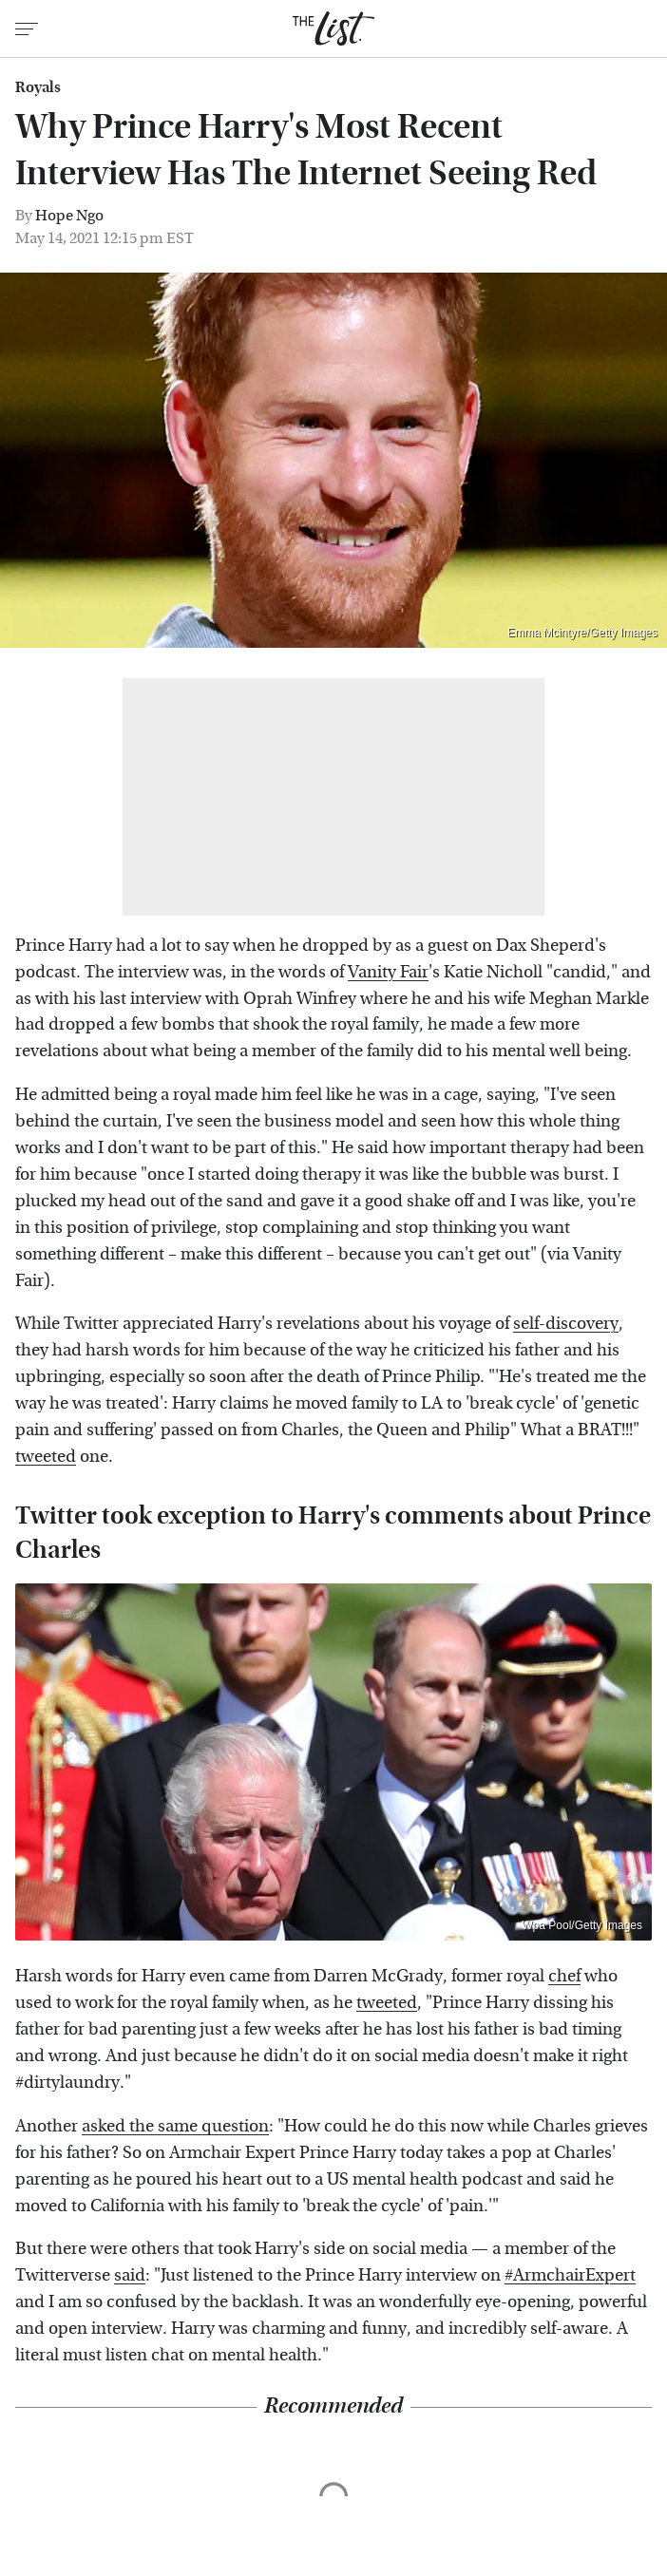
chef (564, 1976)
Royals (38, 87)
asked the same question (175, 2126)
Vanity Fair (388, 972)
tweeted (45, 1457)
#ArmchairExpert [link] (570, 2275)
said (129, 2275)
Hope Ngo (69, 215)
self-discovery (566, 1324)
